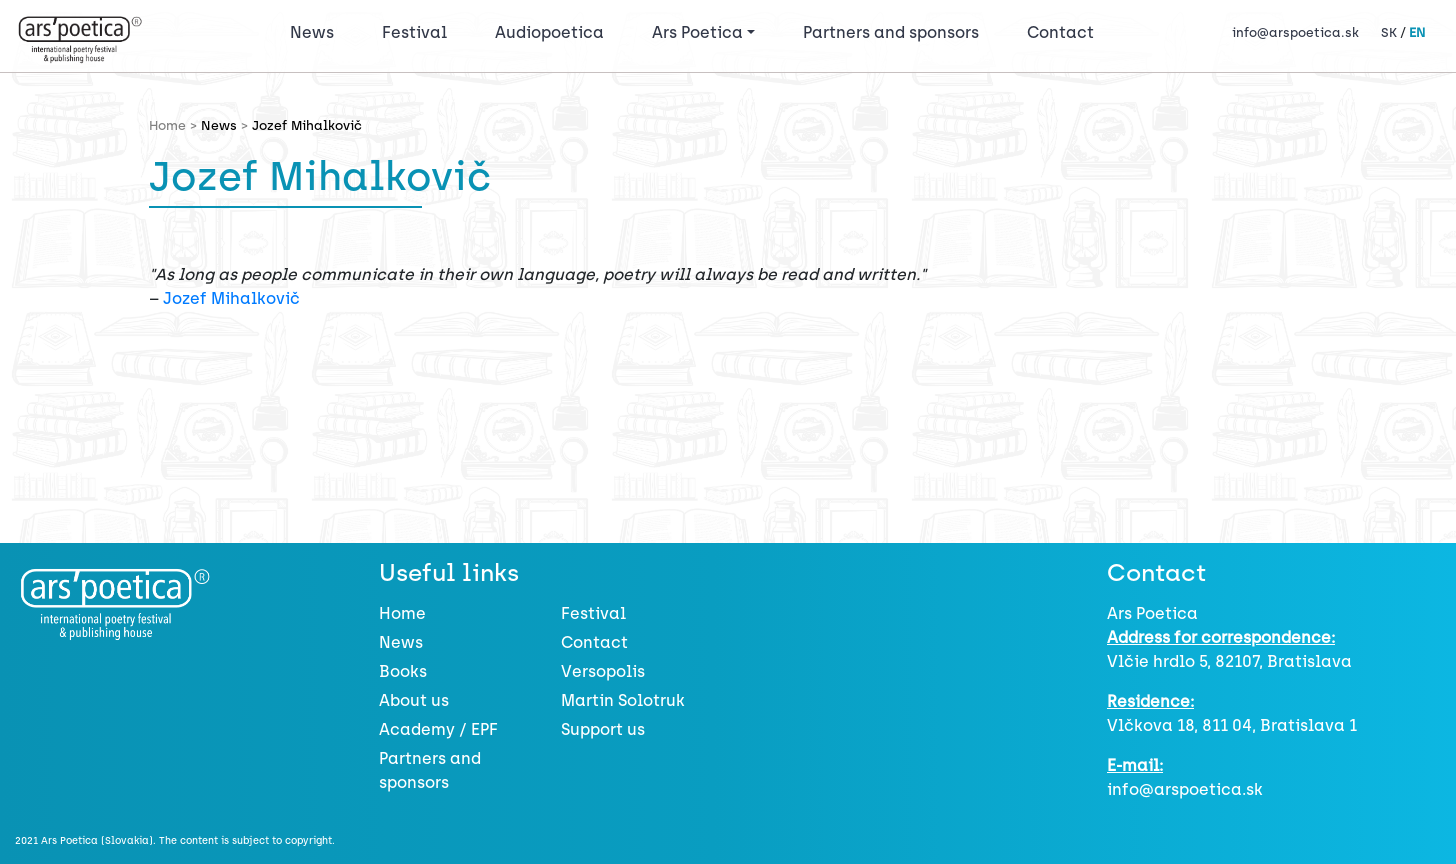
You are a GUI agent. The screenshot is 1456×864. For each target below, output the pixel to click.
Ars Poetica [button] (697, 32)
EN (1417, 32)
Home (402, 613)
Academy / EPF (438, 729)
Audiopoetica (549, 32)
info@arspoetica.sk (1295, 32)
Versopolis (603, 671)
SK (1389, 32)
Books (403, 671)
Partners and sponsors (891, 32)
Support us (603, 729)
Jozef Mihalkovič (231, 298)
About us (414, 700)
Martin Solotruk (623, 700)
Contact (1060, 32)
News (312, 32)
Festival (418, 31)
